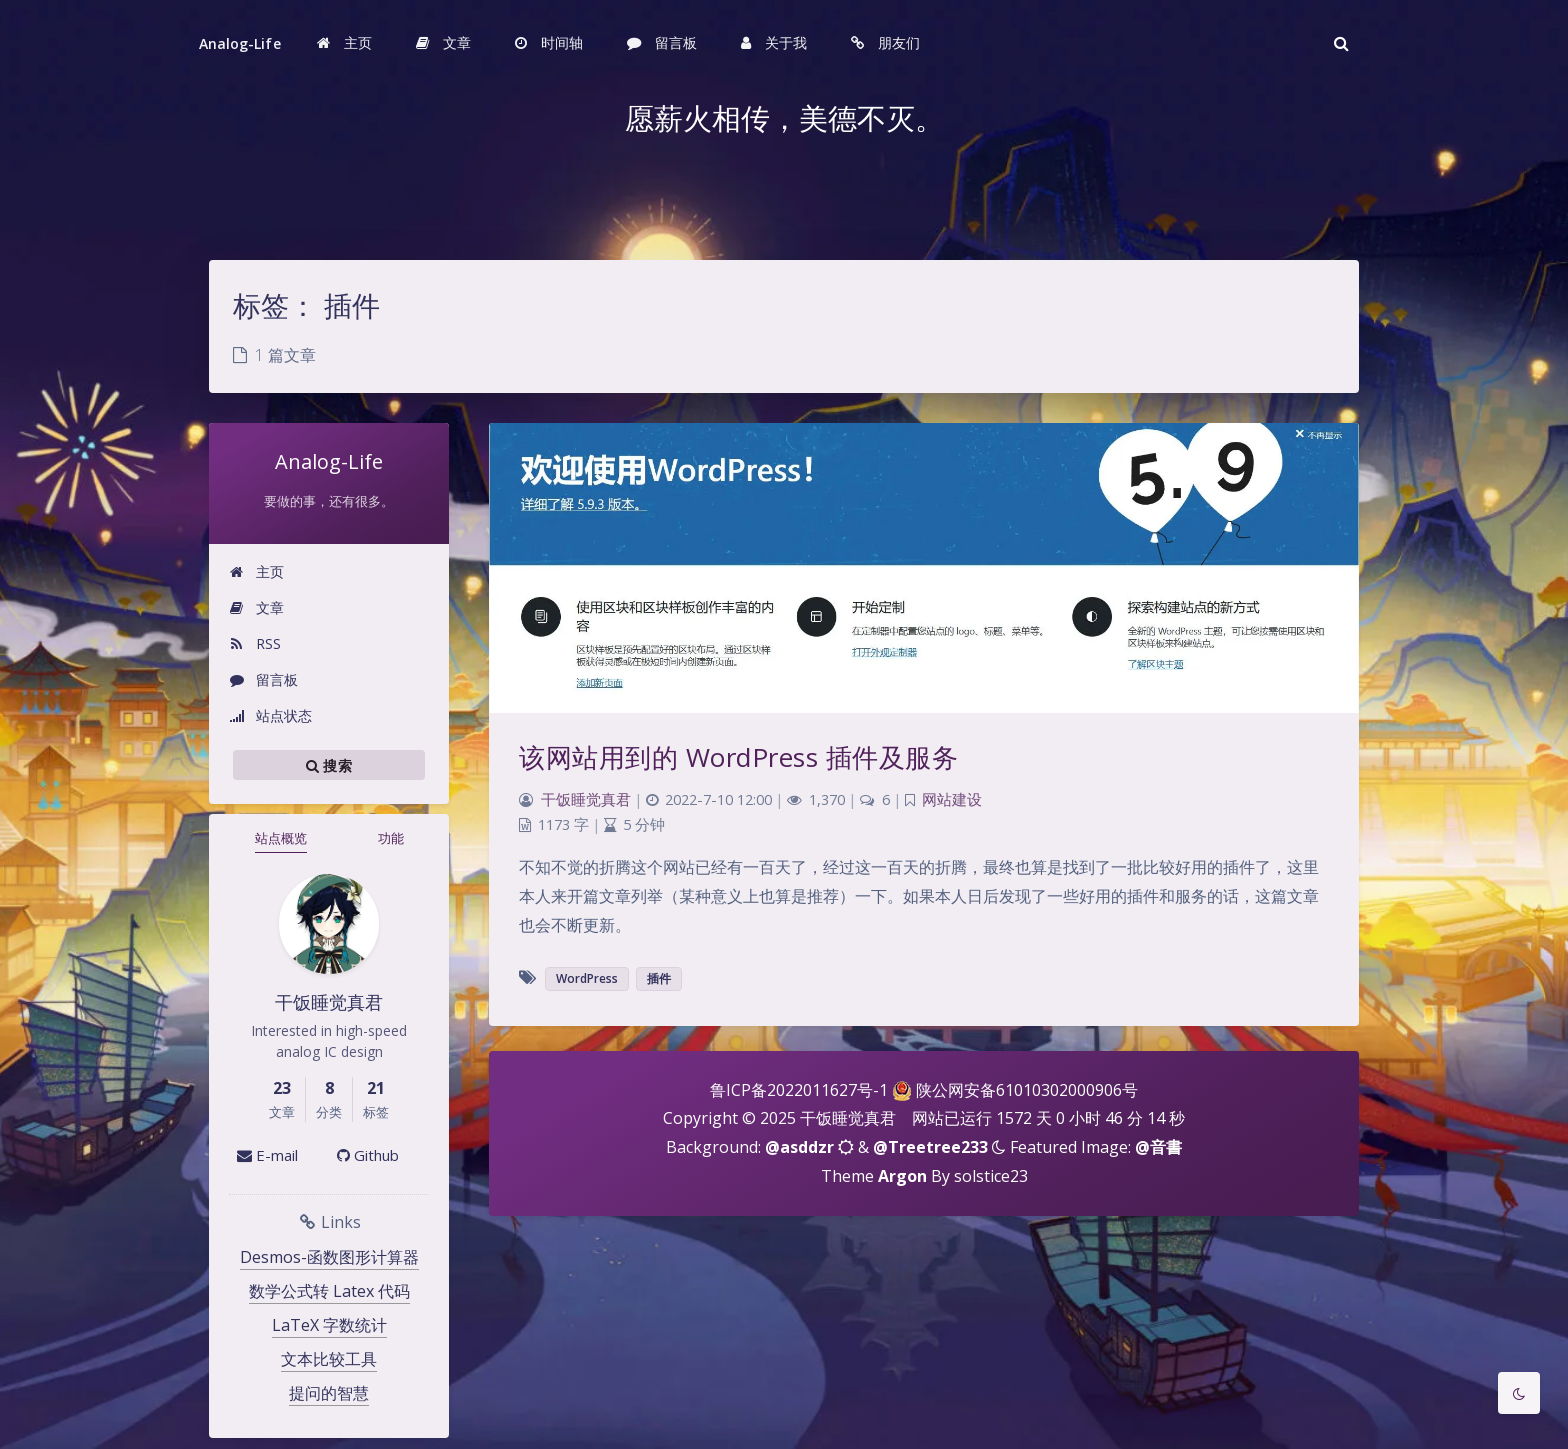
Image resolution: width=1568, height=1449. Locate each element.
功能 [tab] (391, 838)
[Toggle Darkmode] (1519, 1393)
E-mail (267, 1155)
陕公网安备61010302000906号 (1027, 1090)
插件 (659, 978)
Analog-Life (240, 43)
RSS (255, 643)
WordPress (587, 978)
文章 (256, 607)
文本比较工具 (329, 1359)
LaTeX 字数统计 (329, 1325)
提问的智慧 (329, 1393)
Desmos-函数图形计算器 (329, 1257)
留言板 (263, 679)
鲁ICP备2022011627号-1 (799, 1090)
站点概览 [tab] (281, 838)
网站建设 (952, 799)
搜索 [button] (329, 765)
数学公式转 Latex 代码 (329, 1291)
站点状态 (270, 715)
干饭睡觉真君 (586, 799)
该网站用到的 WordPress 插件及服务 (738, 757)
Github (368, 1155)
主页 (256, 571)
